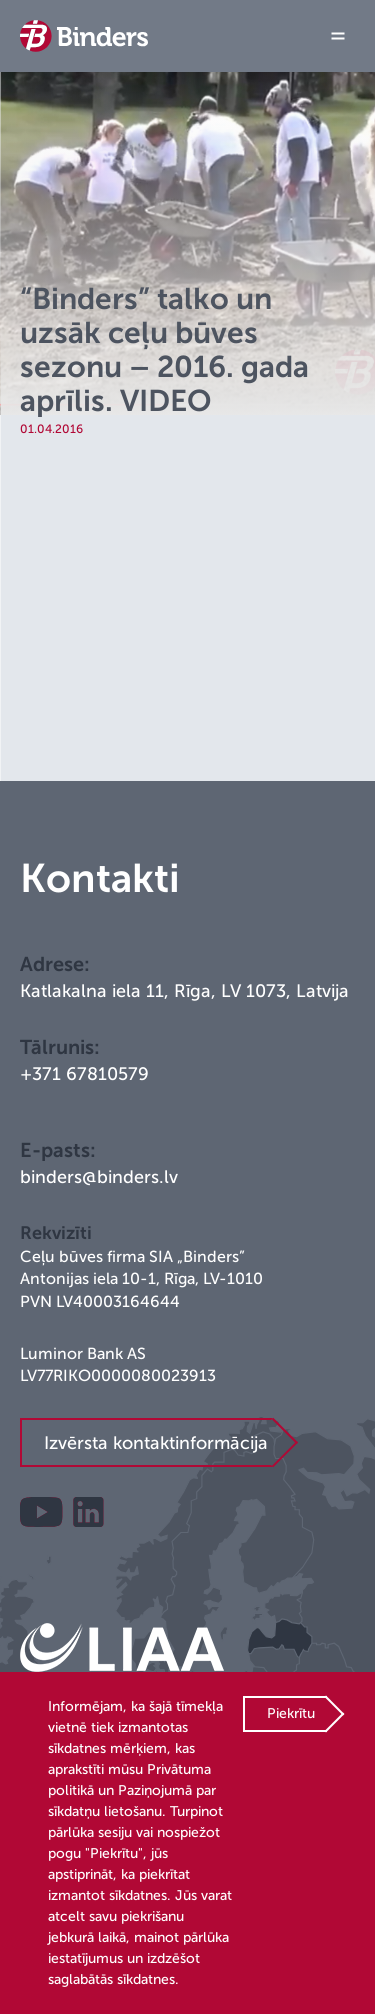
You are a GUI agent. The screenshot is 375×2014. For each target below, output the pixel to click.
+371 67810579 (84, 1074)
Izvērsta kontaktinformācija (156, 1443)
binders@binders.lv (99, 1177)
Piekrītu (291, 1713)
